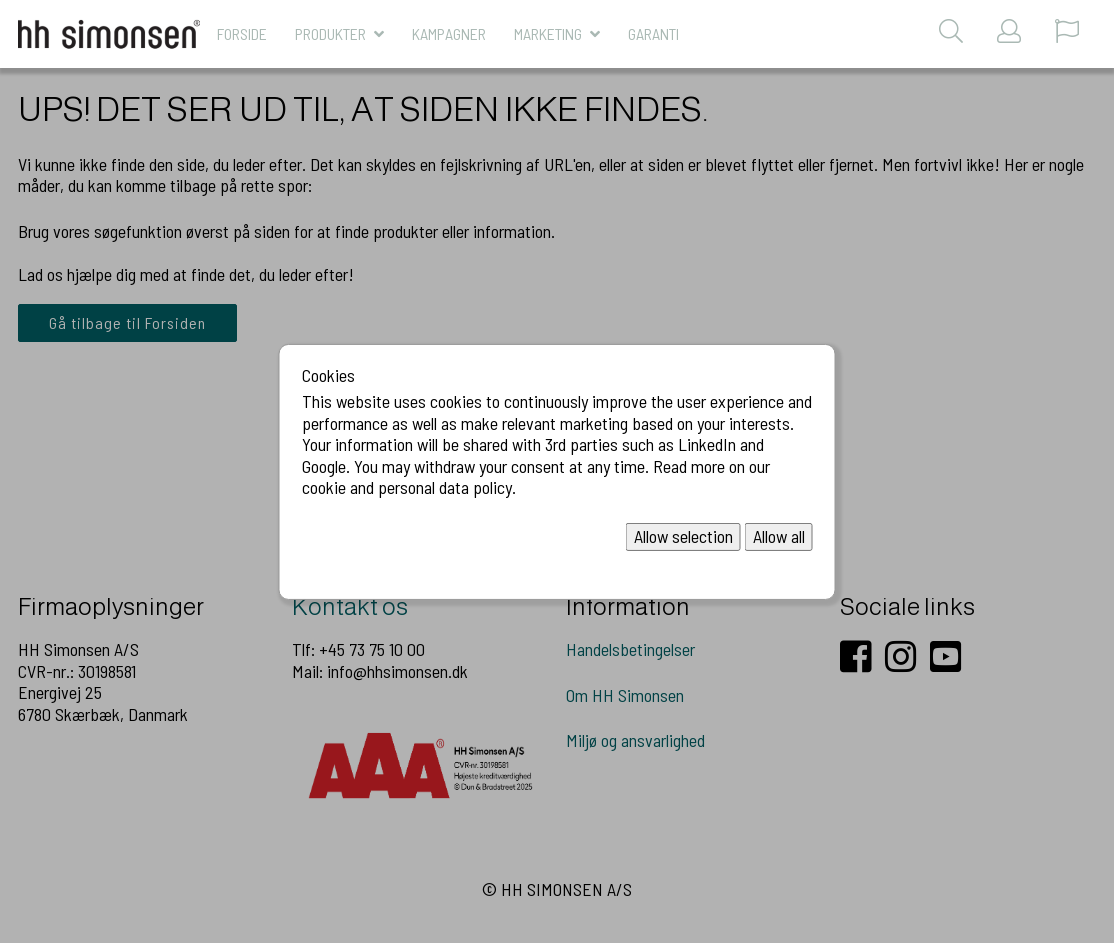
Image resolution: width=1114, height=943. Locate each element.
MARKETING (548, 33)
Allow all (779, 536)
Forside (242, 33)
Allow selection (683, 536)
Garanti (653, 33)
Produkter (330, 33)
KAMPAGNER (449, 33)
